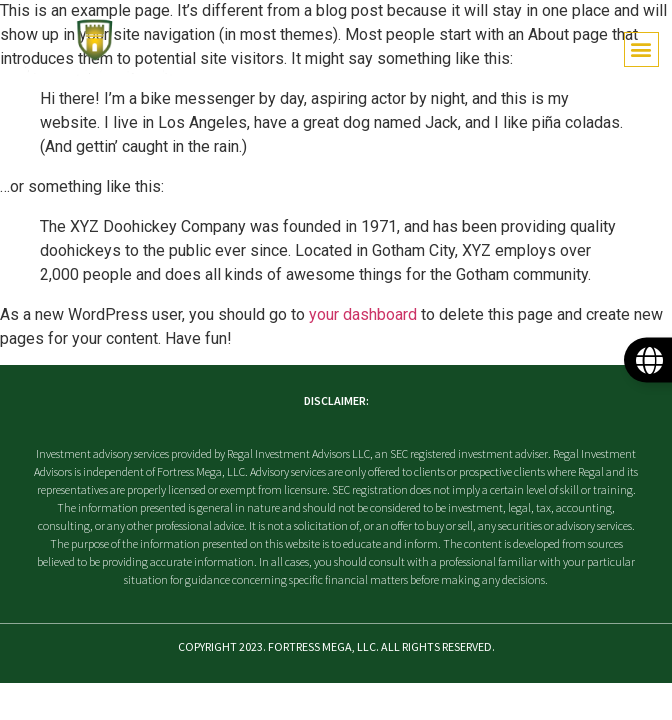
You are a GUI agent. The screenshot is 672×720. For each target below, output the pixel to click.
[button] (641, 49)
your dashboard (363, 314)
